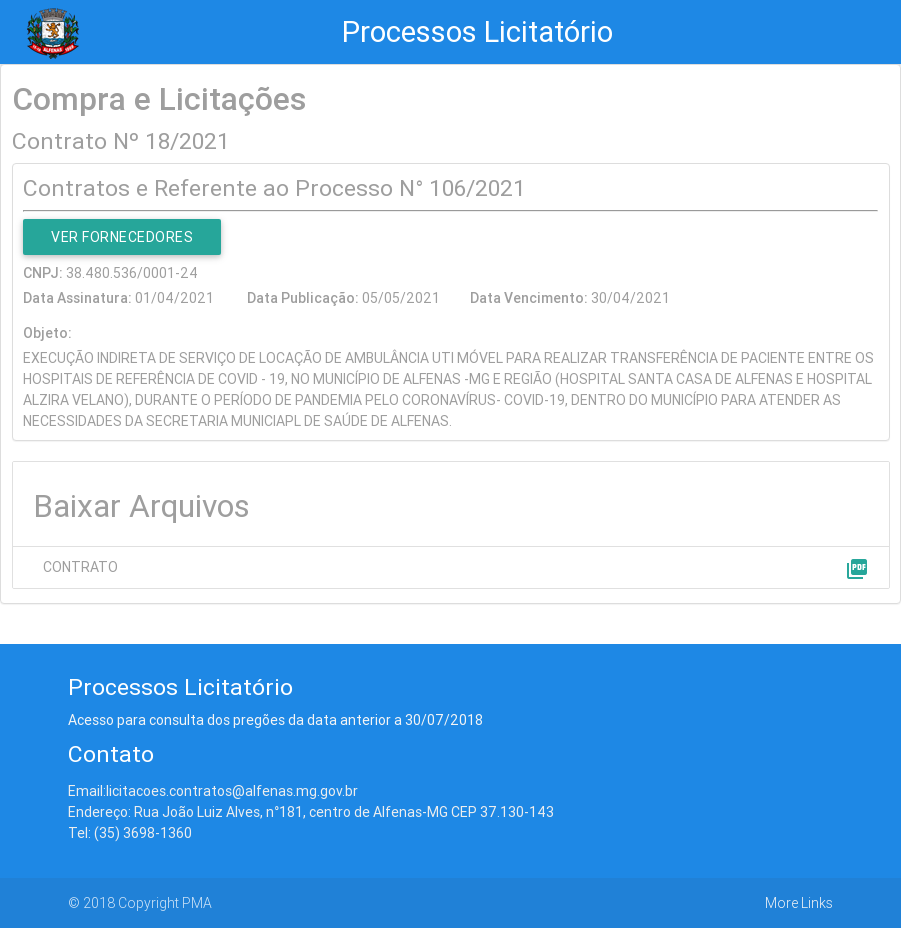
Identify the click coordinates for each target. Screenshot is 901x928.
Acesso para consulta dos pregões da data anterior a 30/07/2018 (275, 720)
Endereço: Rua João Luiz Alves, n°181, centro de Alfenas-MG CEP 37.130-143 (311, 812)
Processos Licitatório (477, 32)
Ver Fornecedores (122, 237)
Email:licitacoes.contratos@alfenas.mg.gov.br (213, 791)
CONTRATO (80, 567)
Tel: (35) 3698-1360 (130, 833)
